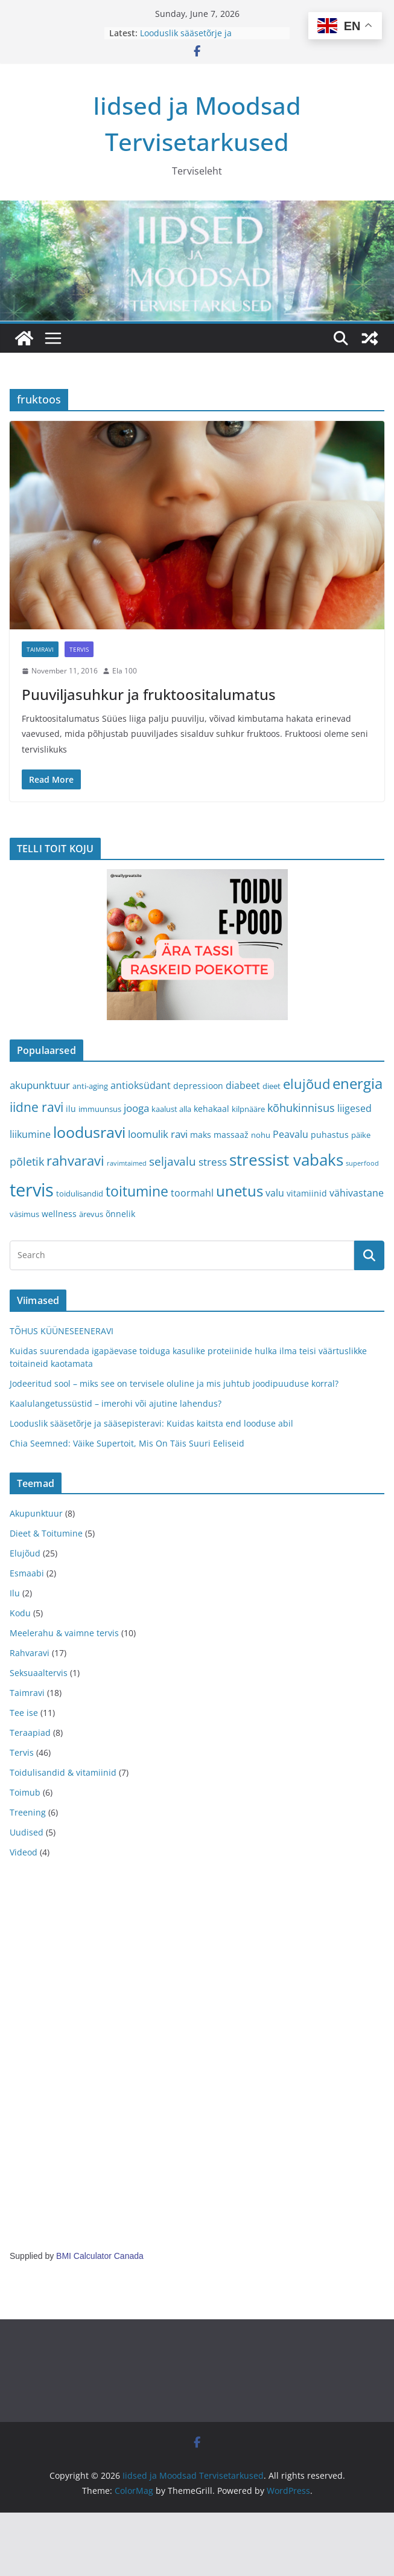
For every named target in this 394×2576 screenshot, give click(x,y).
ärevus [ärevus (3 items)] (91, 1214)
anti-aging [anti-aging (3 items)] (90, 1086)
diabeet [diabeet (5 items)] (243, 1085)
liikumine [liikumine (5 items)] (30, 1134)
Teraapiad (30, 1732)
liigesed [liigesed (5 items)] (354, 1108)
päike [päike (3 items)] (360, 1134)
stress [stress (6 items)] (213, 1162)
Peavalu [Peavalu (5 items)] (290, 1134)
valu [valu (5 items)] (274, 1193)
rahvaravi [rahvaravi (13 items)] (75, 1160)
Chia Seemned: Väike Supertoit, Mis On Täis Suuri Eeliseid (127, 1443)
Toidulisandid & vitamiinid (63, 1772)
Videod (23, 1852)
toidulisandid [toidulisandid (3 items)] (79, 1193)
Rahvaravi (29, 1653)
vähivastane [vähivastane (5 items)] (356, 1193)
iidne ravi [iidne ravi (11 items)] (36, 1107)
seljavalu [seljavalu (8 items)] (172, 1161)
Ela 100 (124, 671)
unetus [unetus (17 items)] (239, 1191)
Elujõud (25, 1553)
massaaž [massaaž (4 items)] (231, 1134)
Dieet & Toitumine (46, 1533)
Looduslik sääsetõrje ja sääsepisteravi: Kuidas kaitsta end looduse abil (151, 1423)
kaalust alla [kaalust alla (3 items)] (171, 1108)
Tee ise (24, 1712)
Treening (28, 1812)
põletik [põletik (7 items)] (27, 1161)
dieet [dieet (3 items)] (271, 1086)
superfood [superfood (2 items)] (362, 1163)
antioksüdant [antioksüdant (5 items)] (140, 1085)
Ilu (15, 1593)
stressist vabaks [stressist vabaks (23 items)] (286, 1160)
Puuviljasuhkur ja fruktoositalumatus (149, 694)
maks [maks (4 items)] (200, 1134)
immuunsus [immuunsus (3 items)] (99, 1108)
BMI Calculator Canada (100, 2256)
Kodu (20, 1613)
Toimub (25, 1792)
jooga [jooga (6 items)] (136, 1108)
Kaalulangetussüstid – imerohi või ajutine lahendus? (115, 1403)
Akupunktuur (36, 1513)
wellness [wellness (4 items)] (59, 1213)
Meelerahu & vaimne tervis (64, 1633)
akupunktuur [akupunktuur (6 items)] (40, 1085)
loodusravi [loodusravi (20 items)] (89, 1132)
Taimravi (40, 649)
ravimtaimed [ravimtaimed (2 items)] (127, 1163)
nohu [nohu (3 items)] (260, 1134)
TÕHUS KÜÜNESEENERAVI (61, 1331)
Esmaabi (27, 1573)
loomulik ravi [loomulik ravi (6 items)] (158, 1134)
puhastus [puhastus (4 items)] (330, 1134)
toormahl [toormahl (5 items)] (192, 1193)
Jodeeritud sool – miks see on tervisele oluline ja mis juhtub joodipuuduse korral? (174, 1383)
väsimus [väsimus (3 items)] (24, 1214)
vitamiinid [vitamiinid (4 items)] (307, 1193)
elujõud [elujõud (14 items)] (306, 1083)
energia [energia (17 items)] (357, 1083)
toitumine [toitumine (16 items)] (137, 1191)
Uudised (26, 1832)
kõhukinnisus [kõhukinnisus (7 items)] (301, 1107)
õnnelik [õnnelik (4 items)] (120, 1213)
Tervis (79, 649)
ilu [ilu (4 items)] (71, 1108)
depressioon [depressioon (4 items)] (198, 1085)
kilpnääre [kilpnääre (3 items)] (248, 1108)
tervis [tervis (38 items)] (32, 1190)
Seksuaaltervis (39, 1672)
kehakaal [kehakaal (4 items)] (211, 1108)
